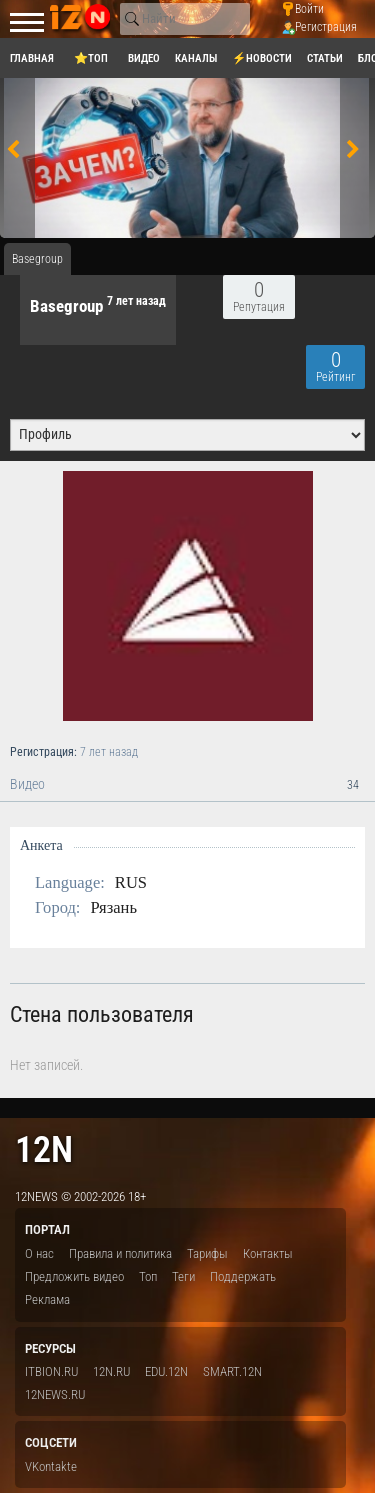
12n (44, 1149)
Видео (187, 785)
